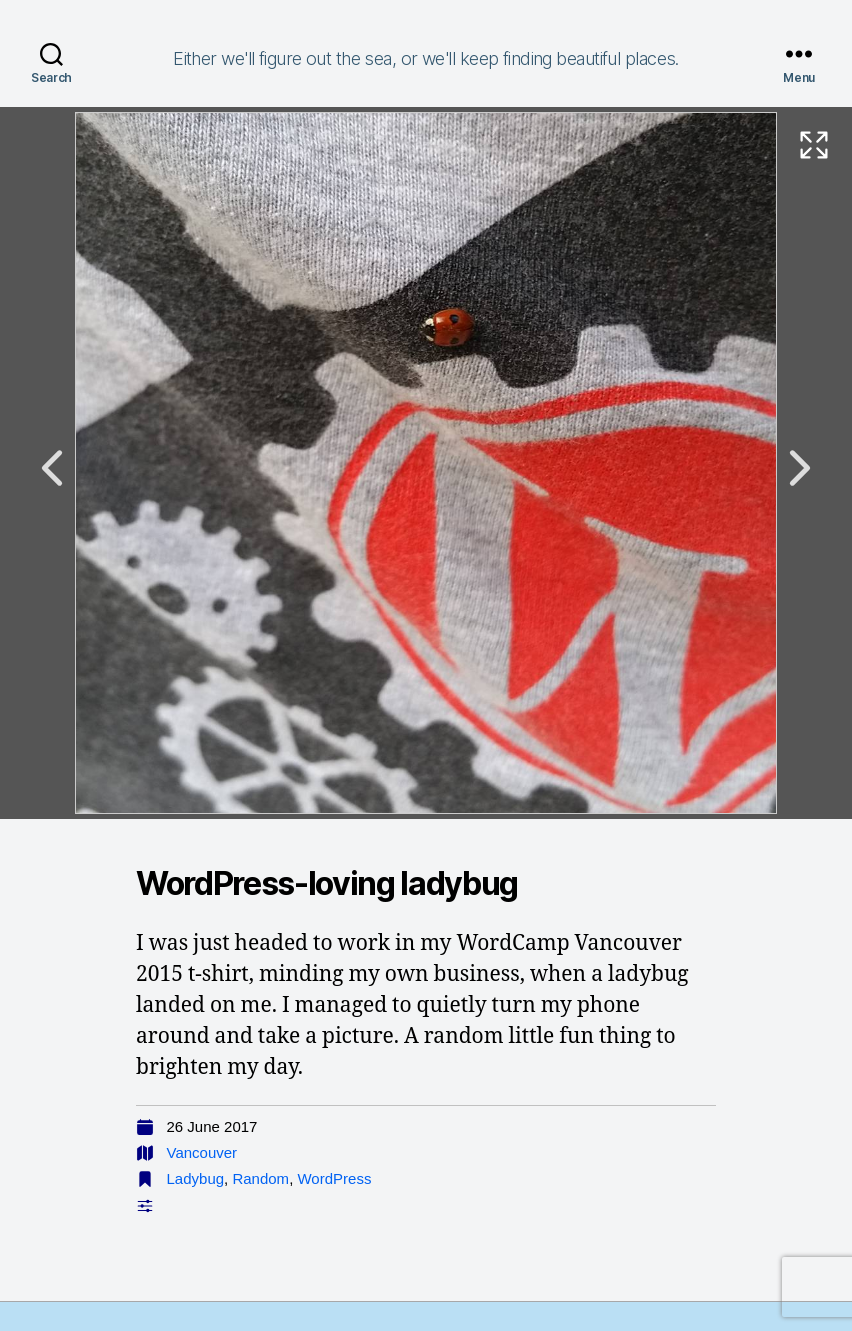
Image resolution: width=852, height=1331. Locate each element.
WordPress (334, 1178)
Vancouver (202, 1152)
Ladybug (196, 1178)
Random (260, 1178)
